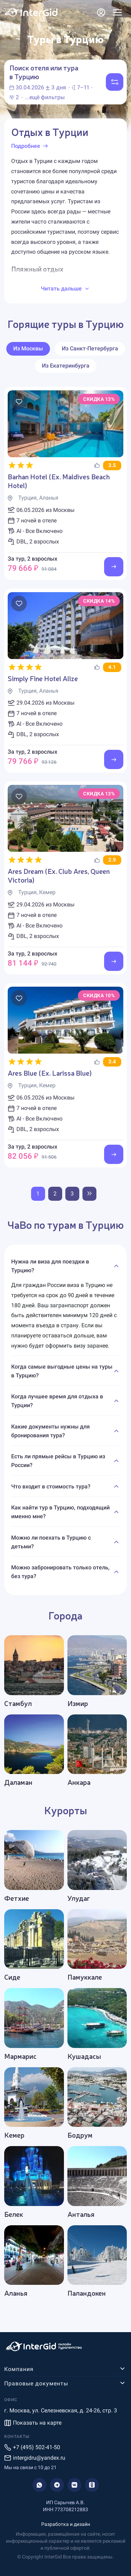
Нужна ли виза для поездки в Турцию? (50, 1266)
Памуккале (84, 1976)
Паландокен (86, 2292)
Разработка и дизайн (65, 2524)
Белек (13, 2214)
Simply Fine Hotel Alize (43, 678)
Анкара (78, 1782)
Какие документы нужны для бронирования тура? (50, 1431)
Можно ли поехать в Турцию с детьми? (51, 1542)
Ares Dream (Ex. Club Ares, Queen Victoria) (59, 875)
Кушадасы (84, 2056)
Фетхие (16, 1898)
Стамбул (18, 1703)
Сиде (12, 1976)
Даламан (18, 1782)
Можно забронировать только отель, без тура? (60, 1572)
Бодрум (80, 2134)
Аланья (15, 2292)
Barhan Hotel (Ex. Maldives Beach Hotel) (59, 480)
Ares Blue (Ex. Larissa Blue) (50, 1072)
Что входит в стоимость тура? (50, 1486)
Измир (77, 1703)
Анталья (80, 2214)
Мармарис (20, 2056)
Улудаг (78, 1898)
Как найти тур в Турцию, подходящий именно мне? (60, 1512)
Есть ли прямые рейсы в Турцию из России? (58, 1460)
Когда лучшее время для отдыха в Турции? (57, 1401)
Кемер (14, 2134)
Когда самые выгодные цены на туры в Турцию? (61, 1371)
